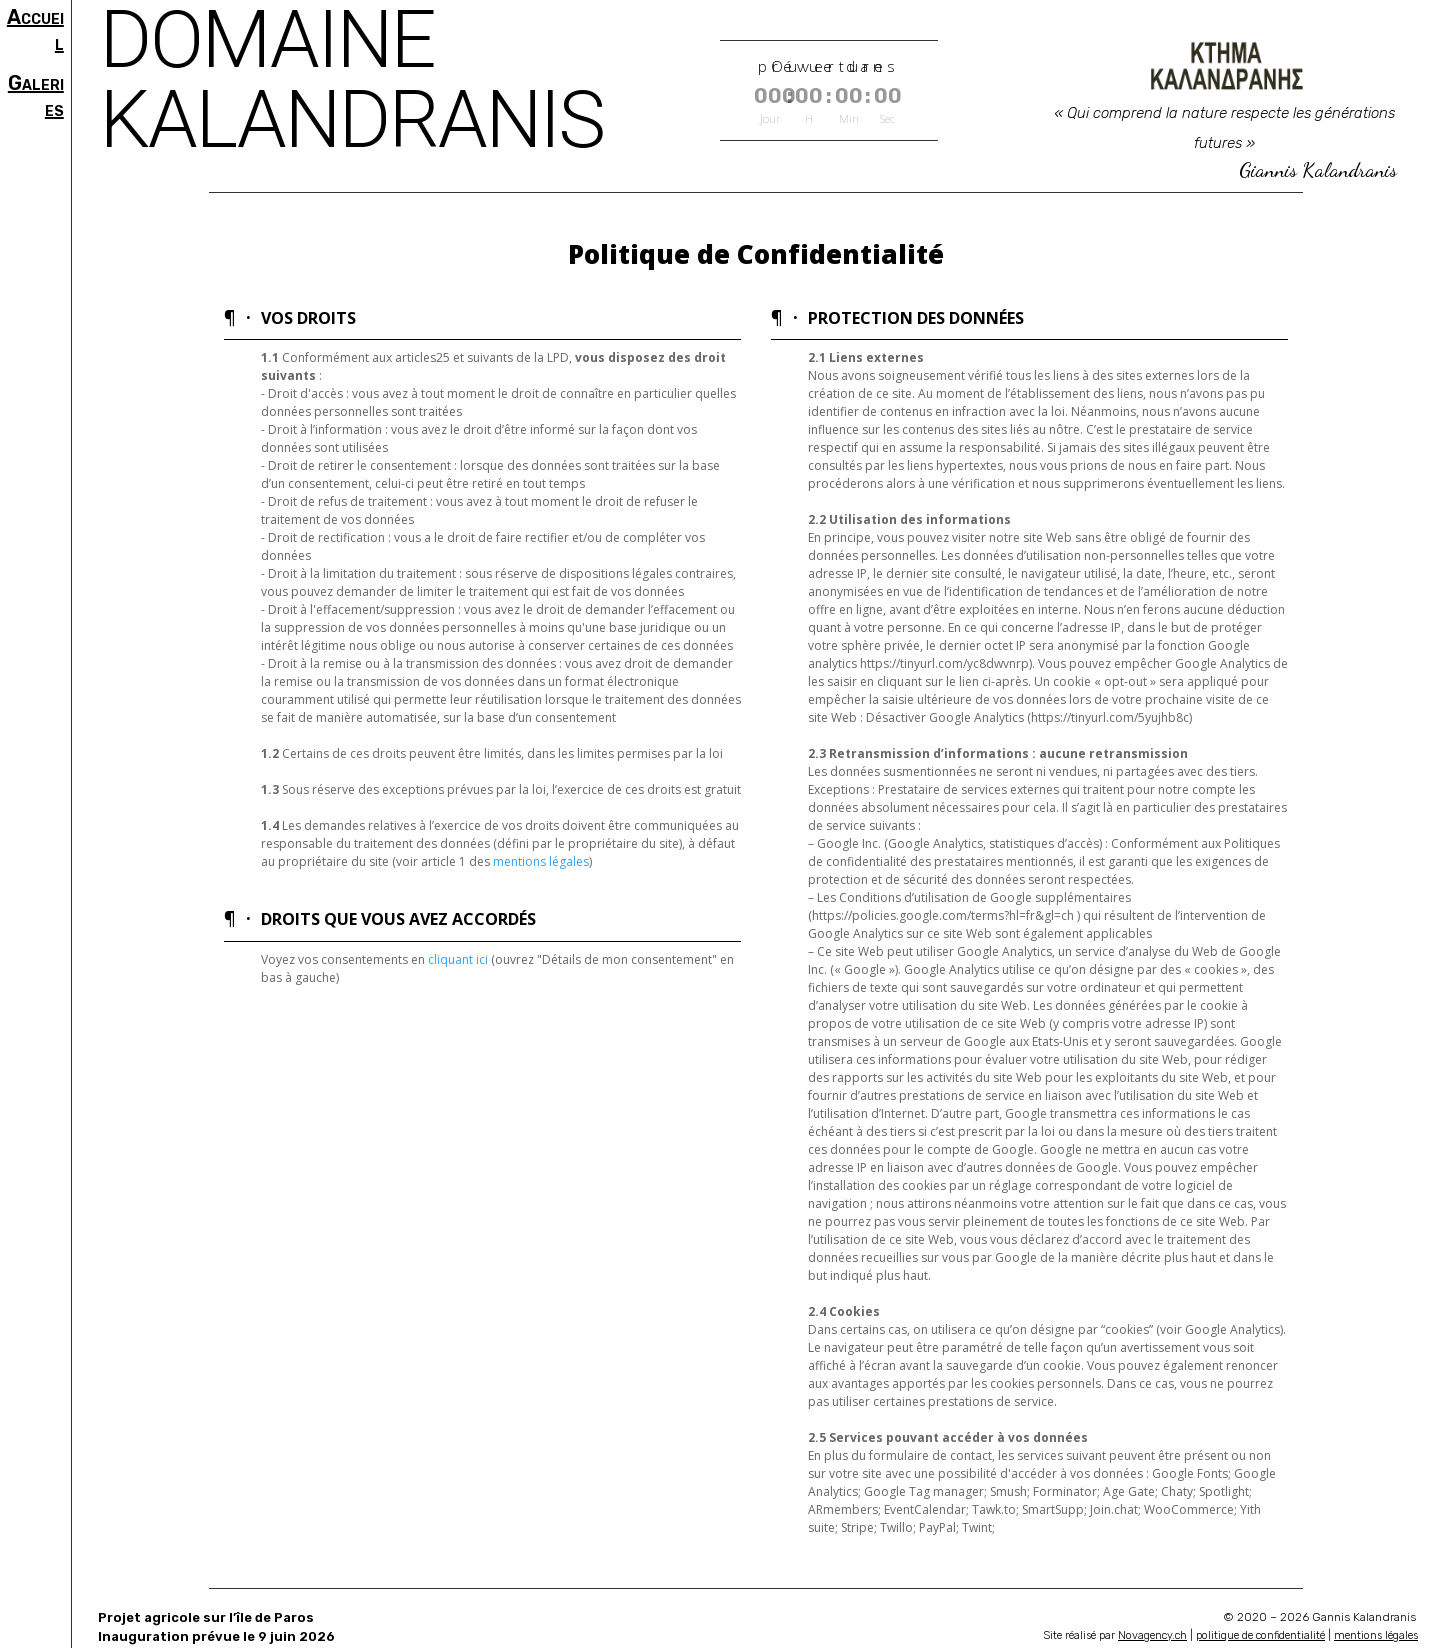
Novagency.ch (1152, 1635)
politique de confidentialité (1260, 1635)
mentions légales (541, 861)
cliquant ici (458, 959)
